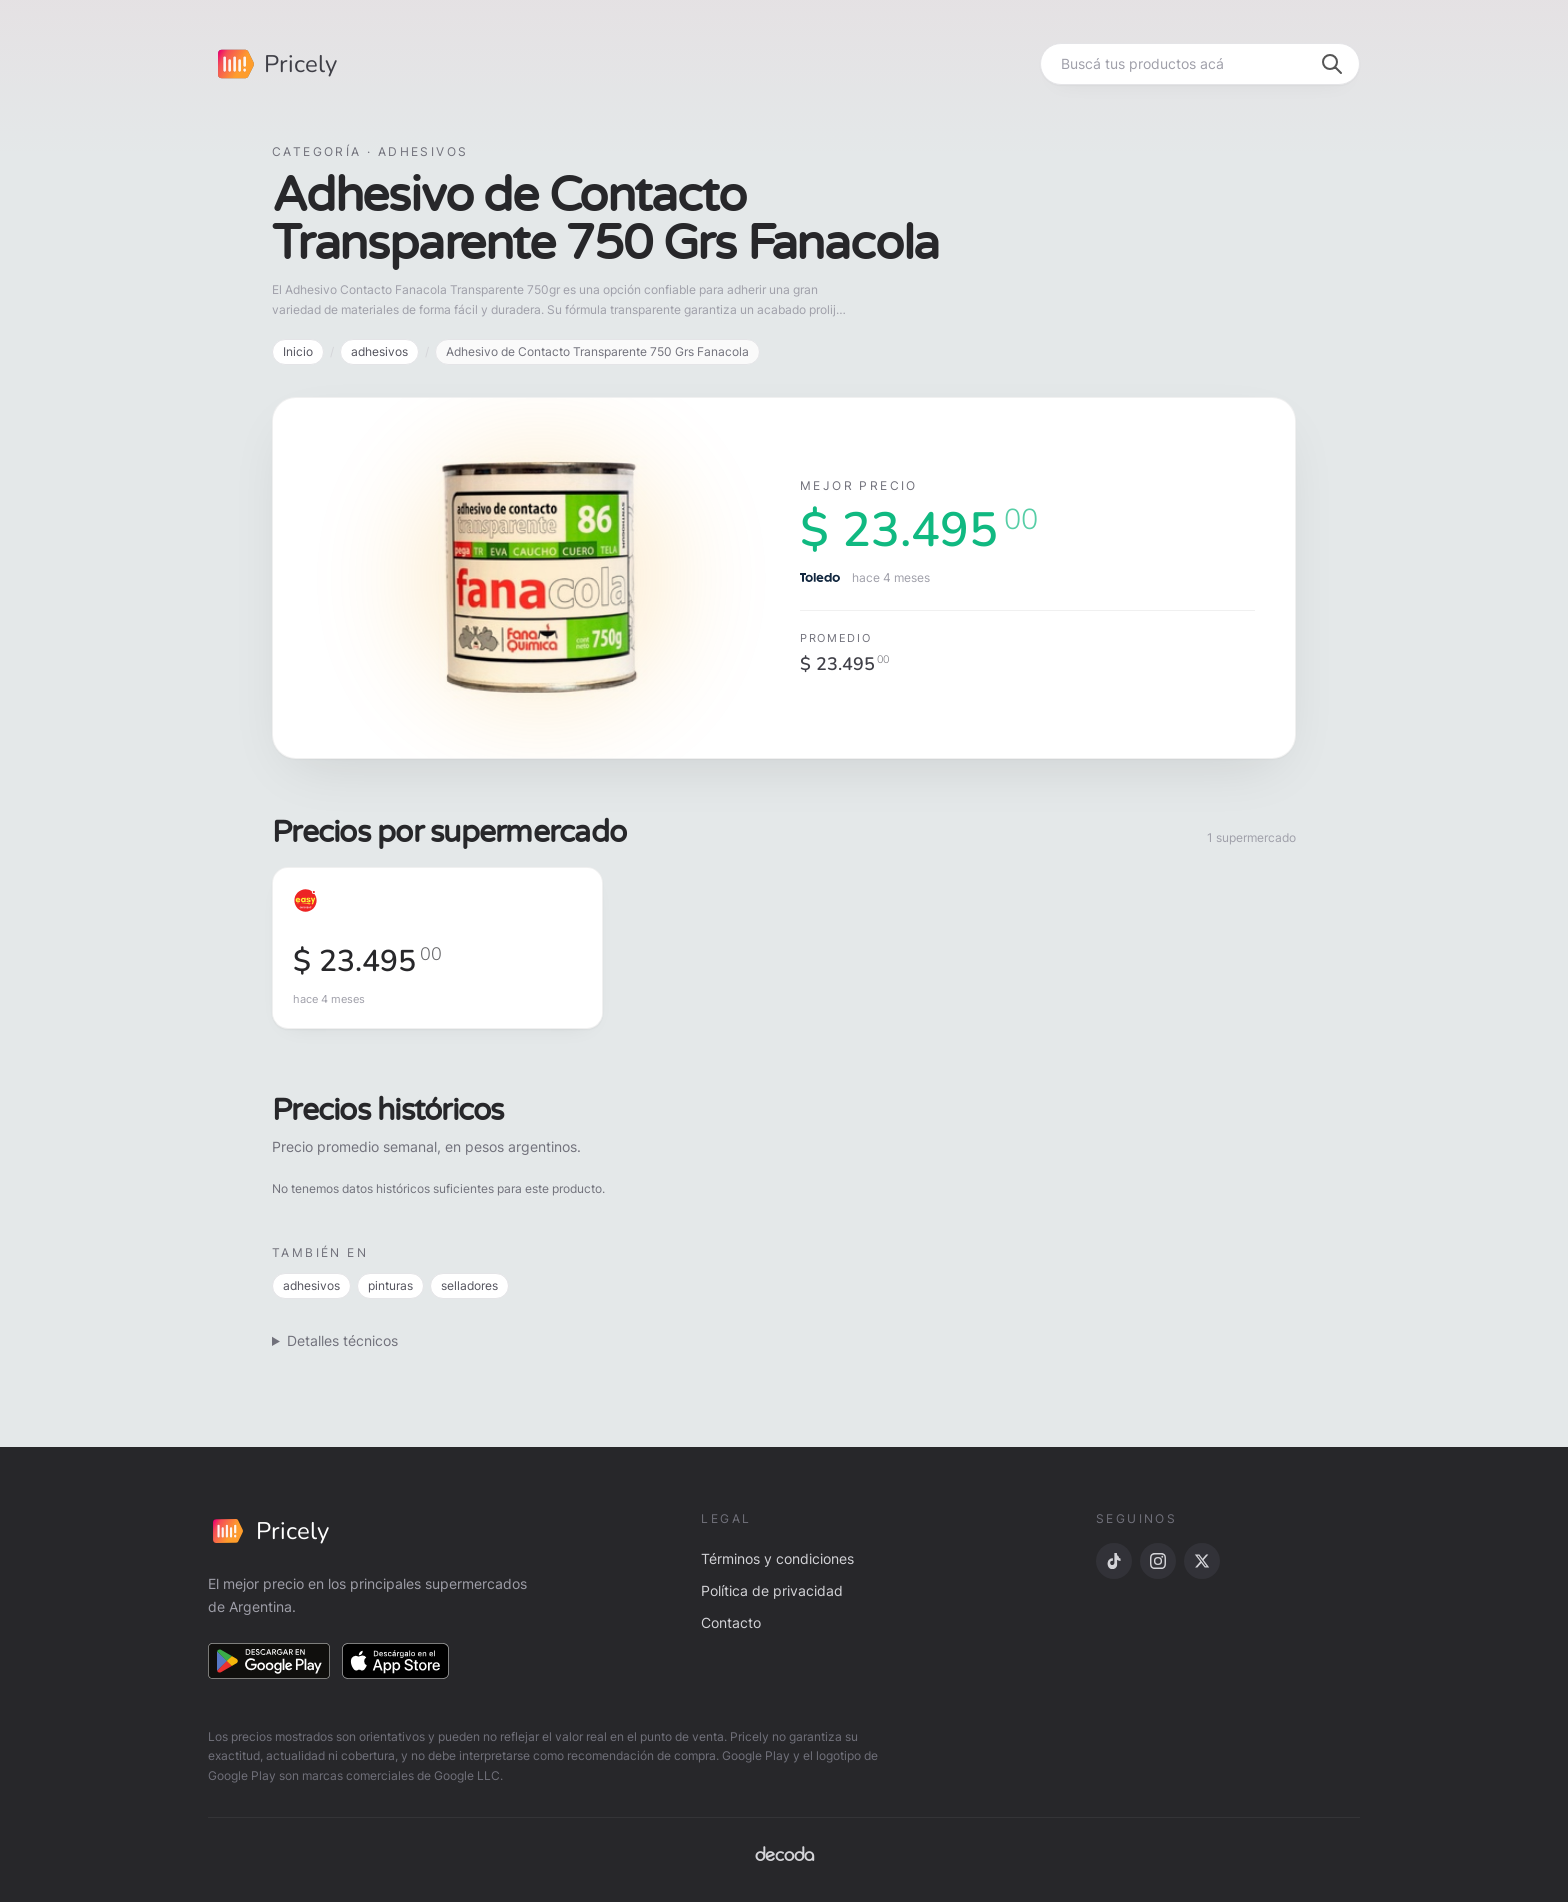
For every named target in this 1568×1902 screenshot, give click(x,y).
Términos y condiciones (777, 1558)
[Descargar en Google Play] (269, 1661)
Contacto (731, 1622)
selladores (469, 1285)
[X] (1202, 1561)
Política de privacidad (772, 1590)
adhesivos (379, 351)
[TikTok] (1114, 1561)
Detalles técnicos (342, 1340)
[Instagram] (1158, 1561)
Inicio (298, 351)
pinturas (390, 1285)
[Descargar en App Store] (396, 1661)
